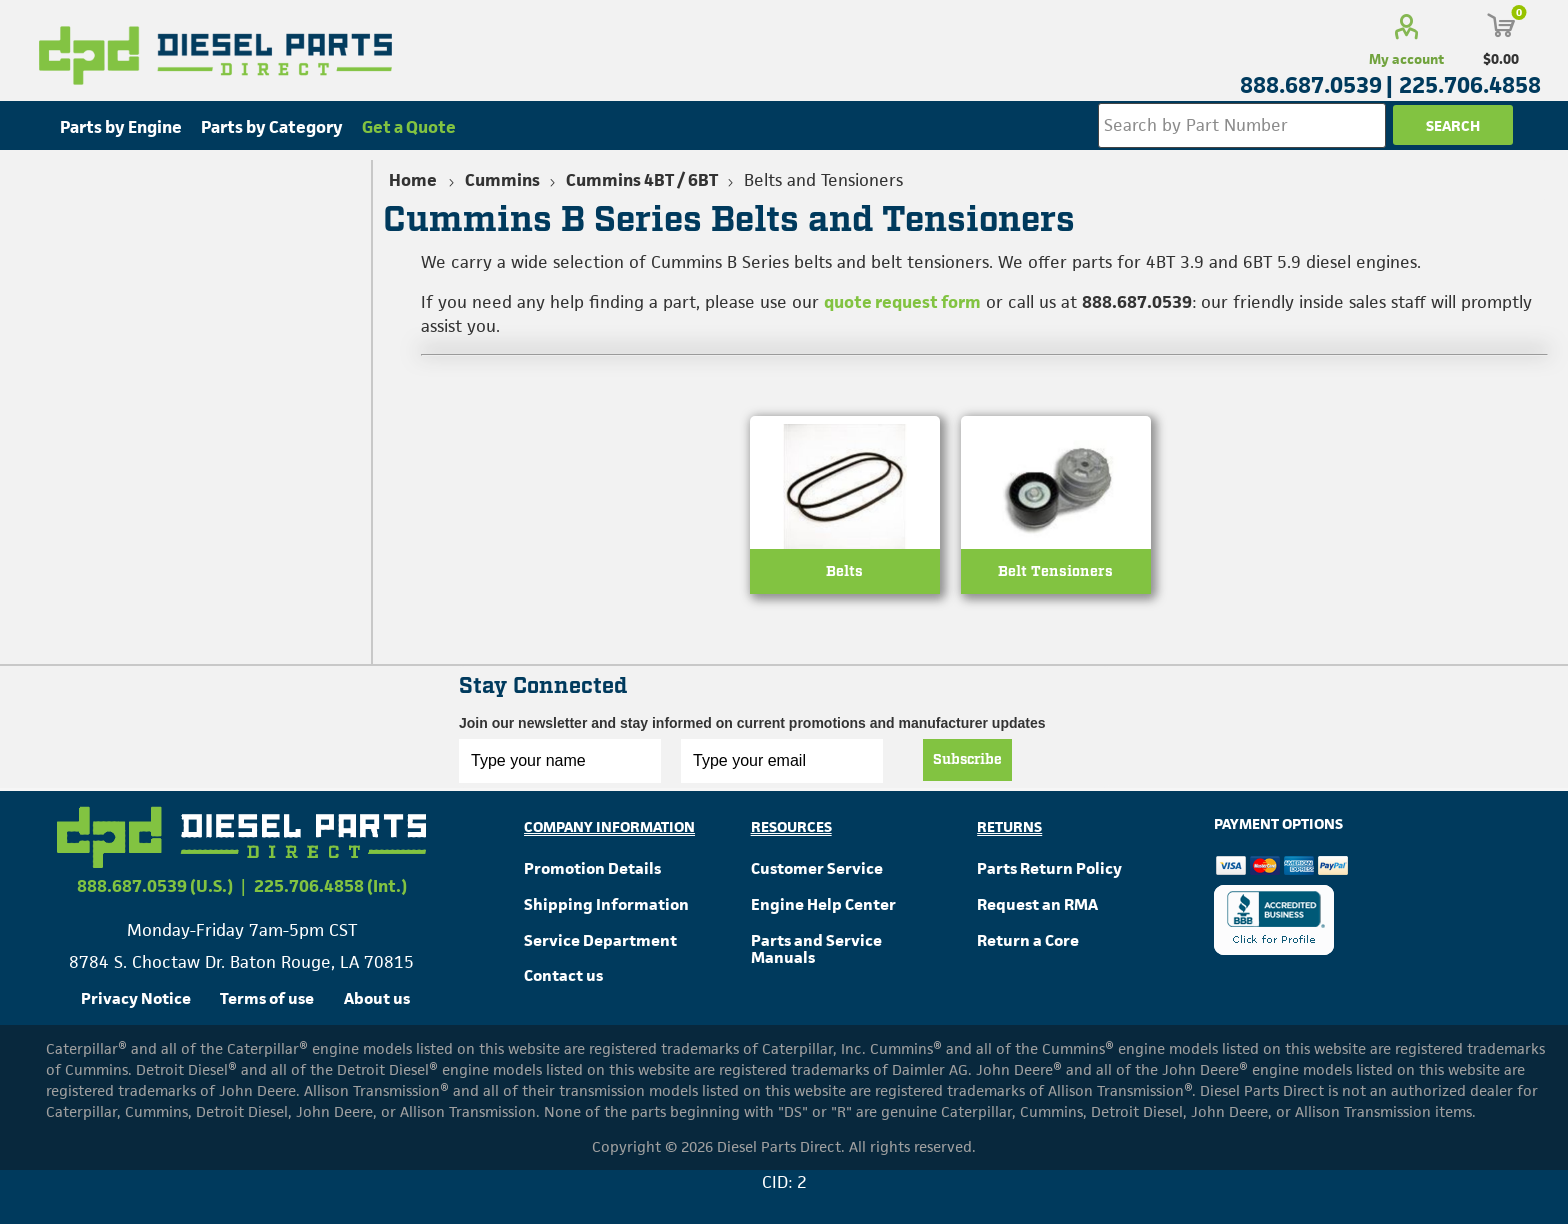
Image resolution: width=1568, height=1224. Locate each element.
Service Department (600, 940)
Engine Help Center (823, 904)
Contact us (563, 975)
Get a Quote (409, 127)
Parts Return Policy (1049, 868)
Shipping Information (606, 904)
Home (413, 180)
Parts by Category (272, 127)
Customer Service (817, 868)
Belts (844, 571)
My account (1406, 59)
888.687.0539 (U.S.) (155, 886)
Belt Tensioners (1055, 571)
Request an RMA (1037, 904)
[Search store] (1242, 125)
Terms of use (267, 998)
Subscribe (967, 760)
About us (377, 998)
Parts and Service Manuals (816, 949)
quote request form (902, 302)
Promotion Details (592, 868)
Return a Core (1028, 940)
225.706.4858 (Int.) (330, 886)
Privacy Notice (136, 998)
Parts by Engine (121, 127)
